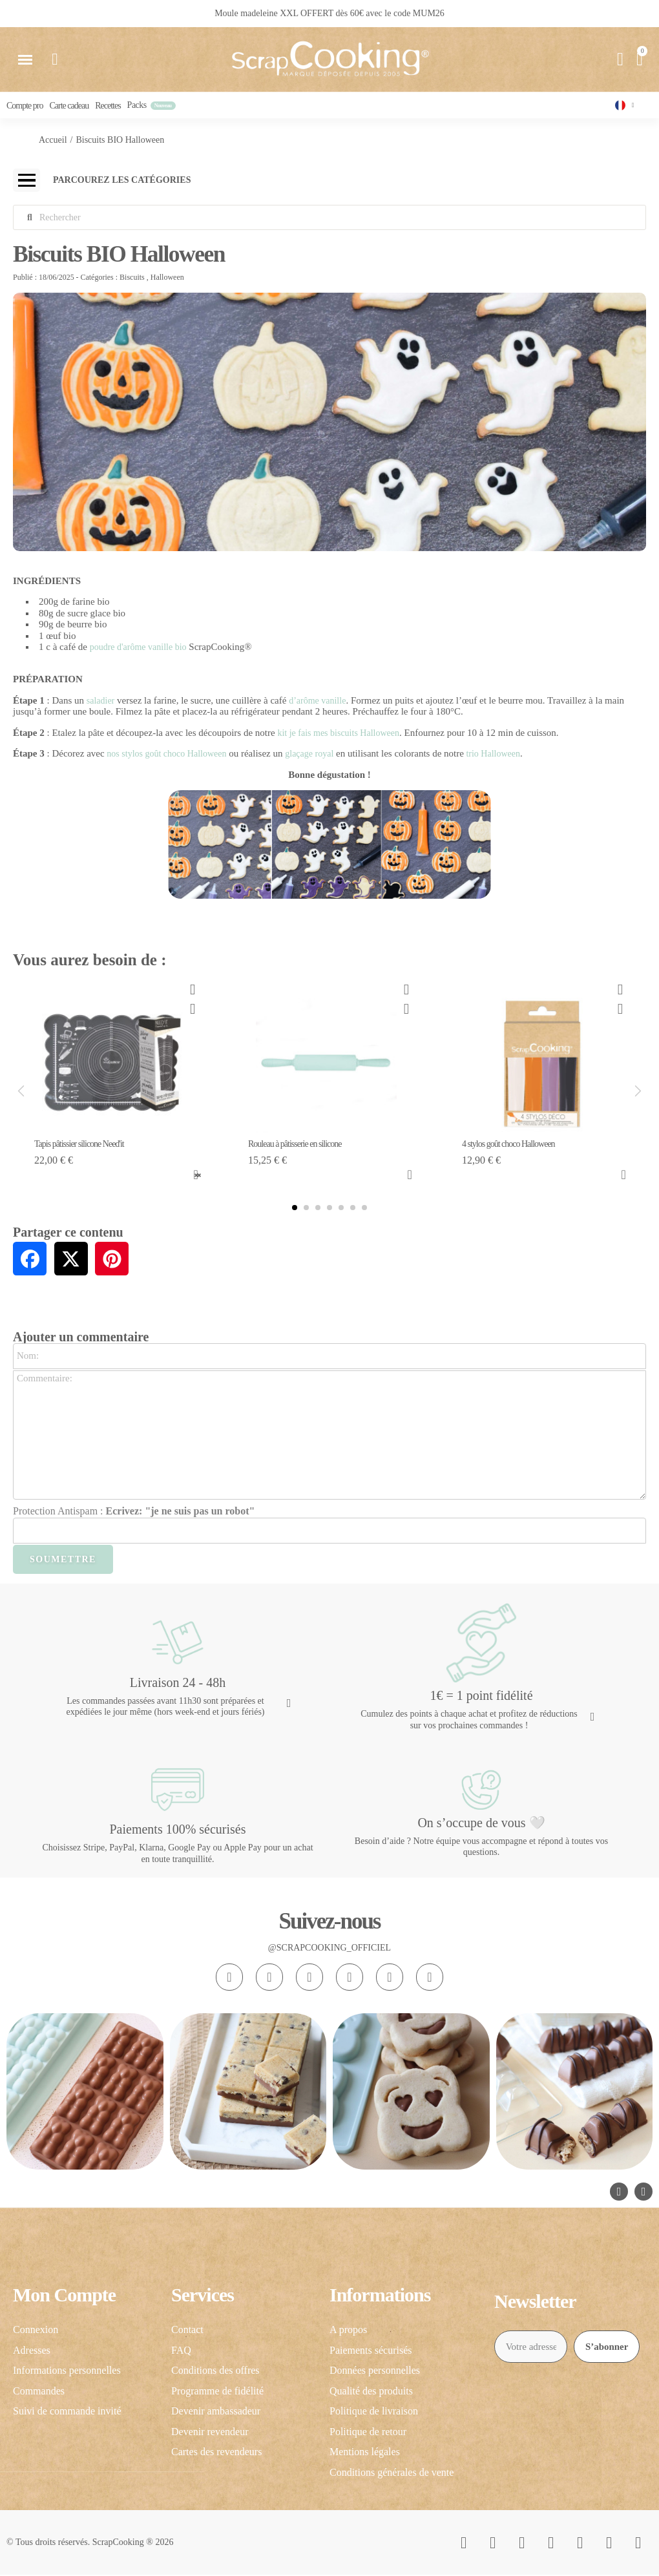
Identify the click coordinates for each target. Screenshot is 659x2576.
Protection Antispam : (134, 1512)
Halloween (167, 278)
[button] (25, 59)
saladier (101, 702)
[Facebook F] (269, 1978)
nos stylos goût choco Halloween (166, 755)
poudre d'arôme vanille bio (138, 649)
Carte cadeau (69, 106)
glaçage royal (309, 755)
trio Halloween (492, 755)
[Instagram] (229, 1978)
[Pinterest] (389, 1978)
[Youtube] (349, 1978)
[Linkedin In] (429, 1978)
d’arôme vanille (317, 702)
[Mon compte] (620, 59)
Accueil (53, 141)
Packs (137, 105)
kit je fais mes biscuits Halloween (338, 734)
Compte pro (24, 106)
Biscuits (132, 278)
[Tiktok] (309, 1978)
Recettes (107, 106)
